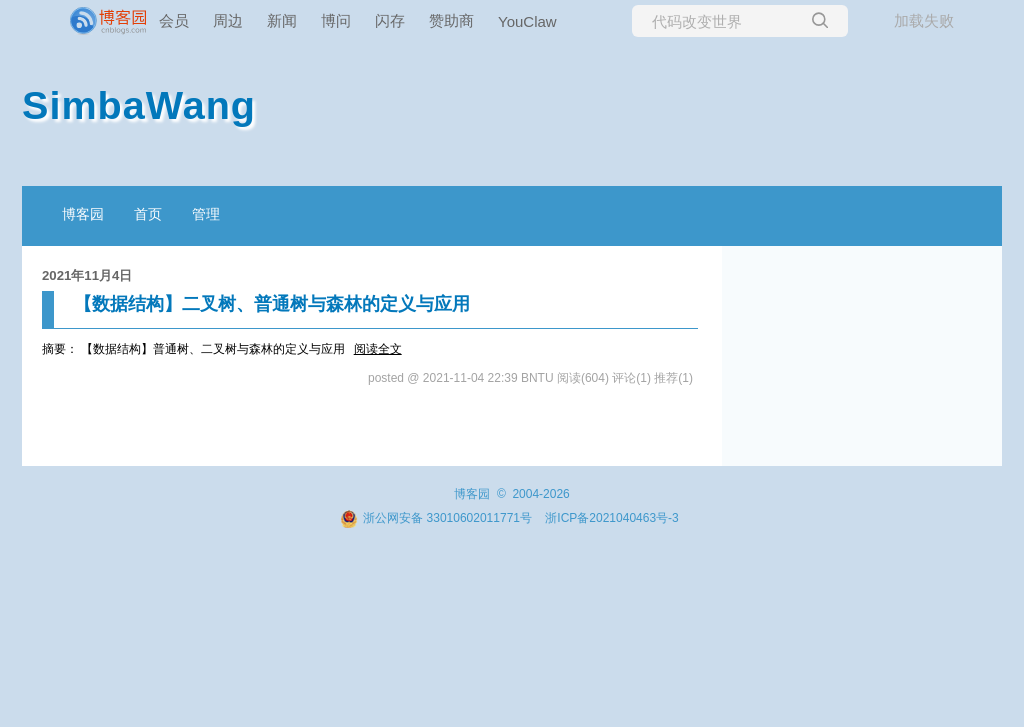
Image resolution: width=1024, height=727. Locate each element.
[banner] (80, 21)
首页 (148, 214)
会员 (174, 20)
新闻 (282, 20)
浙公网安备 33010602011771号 (436, 518)
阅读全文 (378, 349)
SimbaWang (139, 105)
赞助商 (451, 20)
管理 (206, 214)
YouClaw (527, 21)
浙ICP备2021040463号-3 (611, 518)
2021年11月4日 (87, 275)
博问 (336, 20)
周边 (228, 20)
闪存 (390, 20)
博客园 (83, 214)
